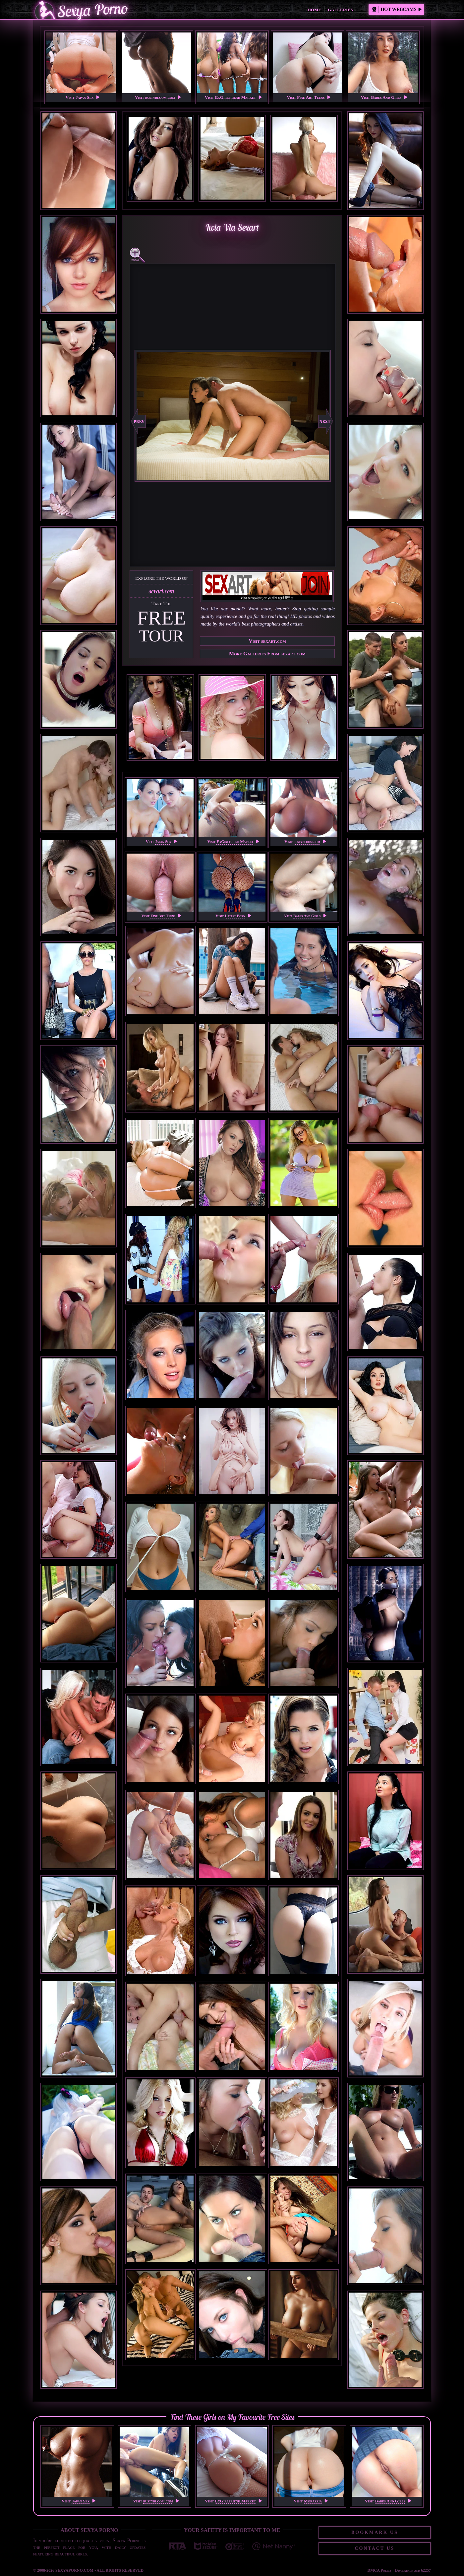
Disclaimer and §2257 (413, 2570)
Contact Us (374, 2548)
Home (314, 9)
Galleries (340, 9)
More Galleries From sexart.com (267, 653)
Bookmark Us (374, 2532)
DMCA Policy (380, 2570)
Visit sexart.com (267, 641)
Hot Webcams (397, 9)
